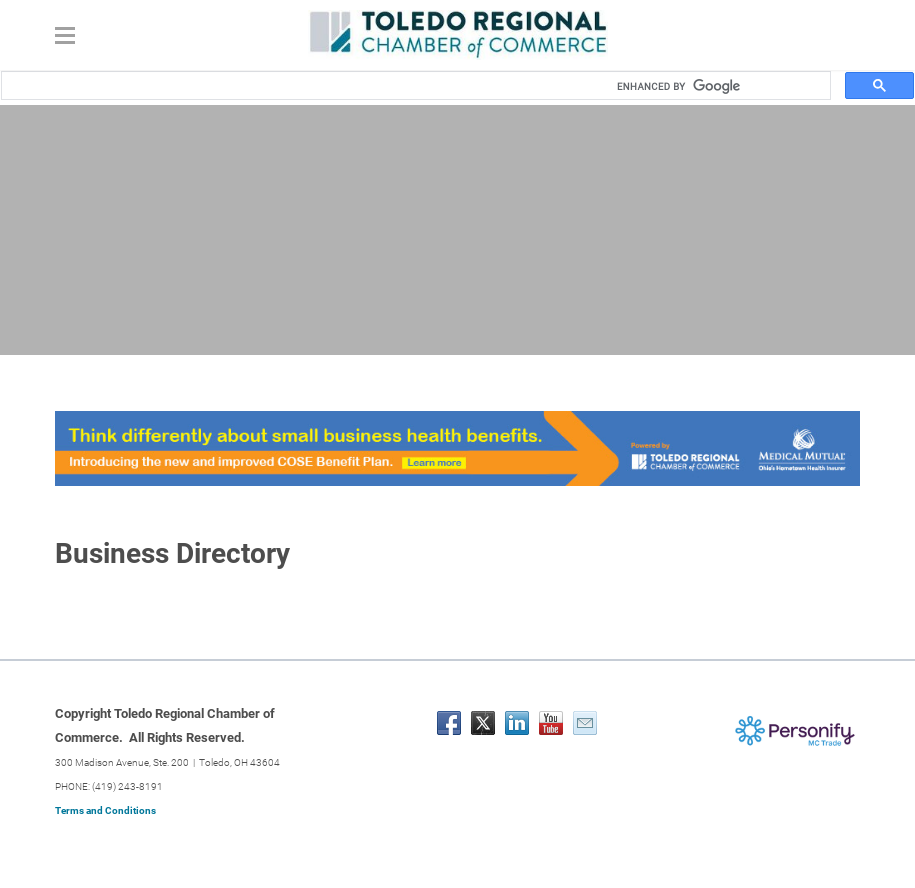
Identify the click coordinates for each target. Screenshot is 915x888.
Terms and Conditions (105, 810)
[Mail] (585, 723)
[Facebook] (449, 723)
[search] (717, 86)
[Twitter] (483, 723)
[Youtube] (551, 723)
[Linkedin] (517, 723)
